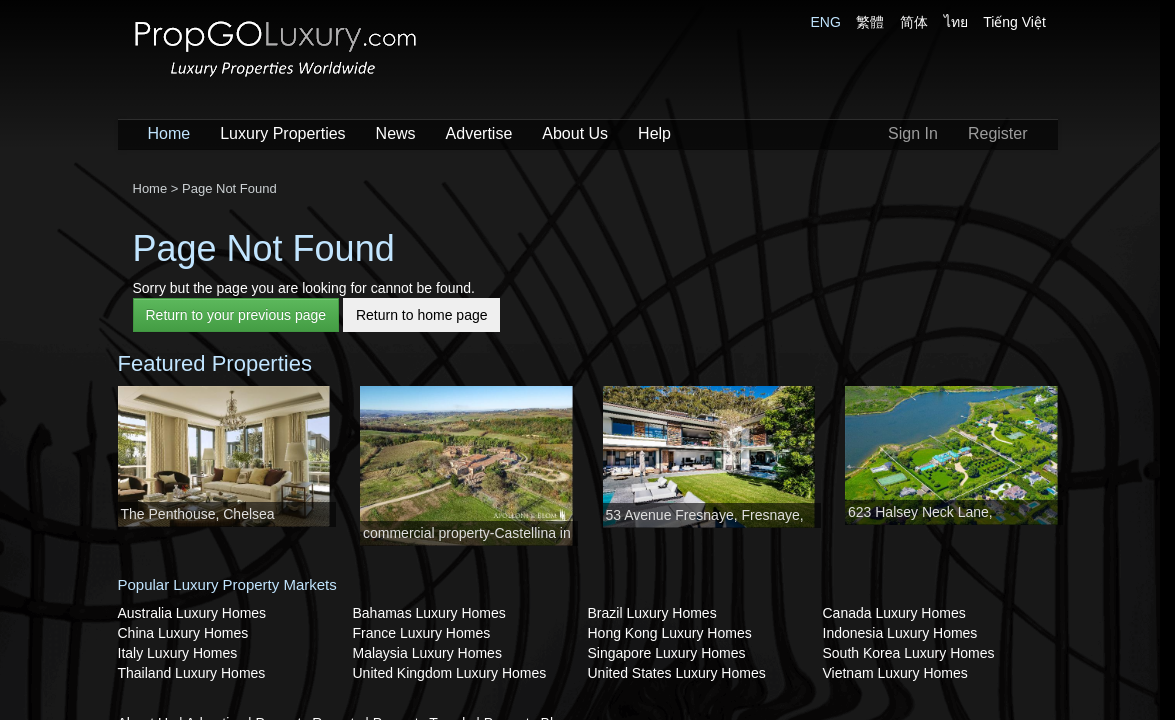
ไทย (956, 22)
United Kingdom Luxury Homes (450, 673)
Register (998, 133)
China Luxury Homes (183, 633)
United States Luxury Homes (677, 673)
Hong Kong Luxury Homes (670, 633)
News (396, 133)
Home (169, 133)
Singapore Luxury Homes (667, 653)
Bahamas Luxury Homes (429, 613)
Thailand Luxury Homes (192, 673)
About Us (575, 133)
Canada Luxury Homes (894, 613)
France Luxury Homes (422, 633)
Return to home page (422, 315)
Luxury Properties (282, 133)
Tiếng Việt (1014, 22)
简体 (914, 22)
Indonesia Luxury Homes (900, 633)
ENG (826, 22)
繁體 (870, 22)
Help (654, 133)
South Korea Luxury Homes (909, 653)
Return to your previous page (236, 315)
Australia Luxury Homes (192, 613)
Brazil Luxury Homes (652, 613)
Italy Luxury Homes (178, 653)
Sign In (913, 133)
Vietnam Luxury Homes (895, 673)
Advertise (479, 133)
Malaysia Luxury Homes (427, 653)
